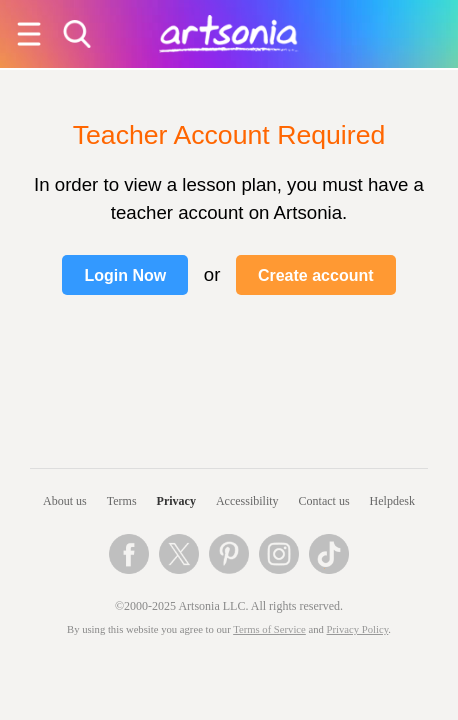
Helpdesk (392, 501)
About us (65, 501)
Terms (122, 501)
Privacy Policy (358, 629)
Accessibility (247, 501)
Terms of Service (269, 629)
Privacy (176, 501)
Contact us (324, 501)
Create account (316, 275)
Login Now (125, 275)
